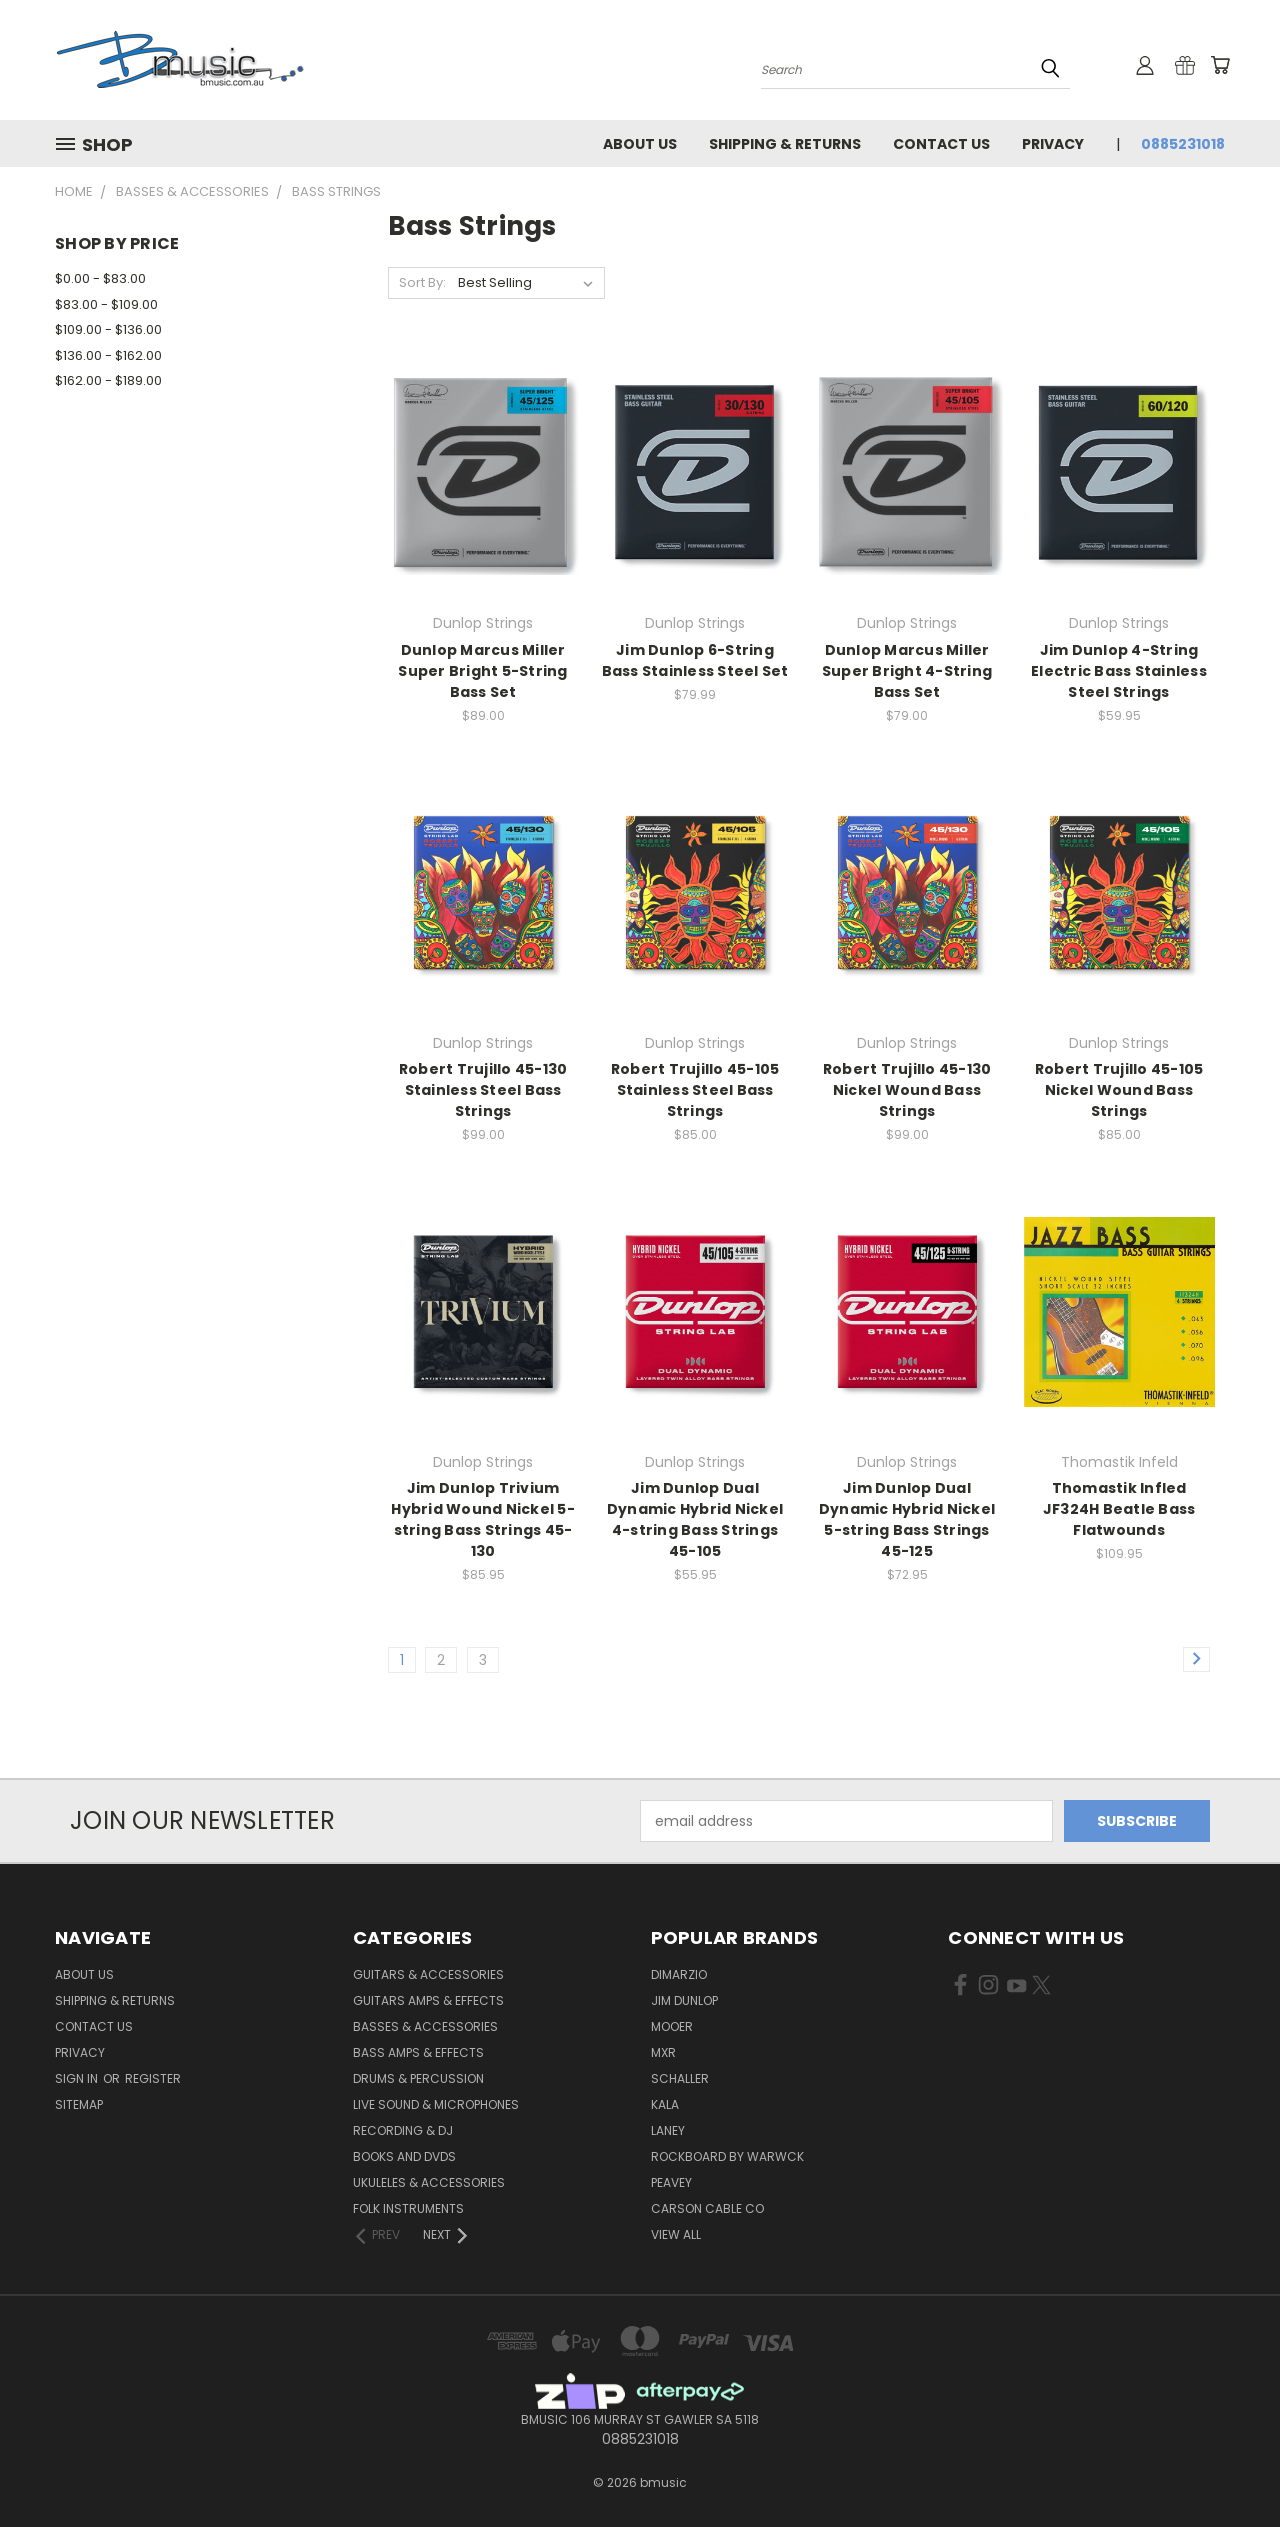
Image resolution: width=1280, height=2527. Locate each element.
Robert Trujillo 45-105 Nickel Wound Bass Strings (1119, 1090)
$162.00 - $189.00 (108, 380)
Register (153, 2078)
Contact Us (941, 144)
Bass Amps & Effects (418, 2052)
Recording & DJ (403, 2130)
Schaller (680, 2078)
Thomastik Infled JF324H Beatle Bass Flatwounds (1119, 1509)
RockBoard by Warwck (727, 2156)
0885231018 (1183, 144)
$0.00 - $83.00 (100, 278)
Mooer (672, 2026)
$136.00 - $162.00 (108, 355)
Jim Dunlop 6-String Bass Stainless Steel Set (695, 660)
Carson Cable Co (707, 2208)
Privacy (1053, 144)
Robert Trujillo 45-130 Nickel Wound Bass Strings (907, 1090)
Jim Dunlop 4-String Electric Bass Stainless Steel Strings (1119, 671)
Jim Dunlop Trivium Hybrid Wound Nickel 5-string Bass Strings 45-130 (483, 1519)
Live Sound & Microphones (436, 2104)
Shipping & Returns (785, 144)
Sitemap (79, 2104)
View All (676, 2234)
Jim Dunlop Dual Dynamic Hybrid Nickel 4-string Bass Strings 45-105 (695, 1519)
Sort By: (422, 282)
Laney (668, 2130)
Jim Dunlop (684, 2000)
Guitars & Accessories (428, 1974)
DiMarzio (679, 1974)
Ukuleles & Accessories (429, 2182)
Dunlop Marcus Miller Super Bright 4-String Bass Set (907, 671)
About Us (640, 144)
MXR (663, 2052)
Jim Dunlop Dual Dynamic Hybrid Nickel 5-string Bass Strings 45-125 (907, 1519)
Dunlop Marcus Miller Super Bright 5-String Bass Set (482, 671)
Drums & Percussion (418, 2078)
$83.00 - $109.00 (106, 304)
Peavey (671, 2182)
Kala (665, 2104)
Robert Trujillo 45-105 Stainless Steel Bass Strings (695, 1090)
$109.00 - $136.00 (108, 329)
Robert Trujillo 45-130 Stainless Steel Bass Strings (483, 1090)
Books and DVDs (404, 2156)
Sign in (78, 2078)
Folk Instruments (408, 2208)
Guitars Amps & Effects (428, 2000)
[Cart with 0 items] (1220, 65)
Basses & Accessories (425, 2026)
